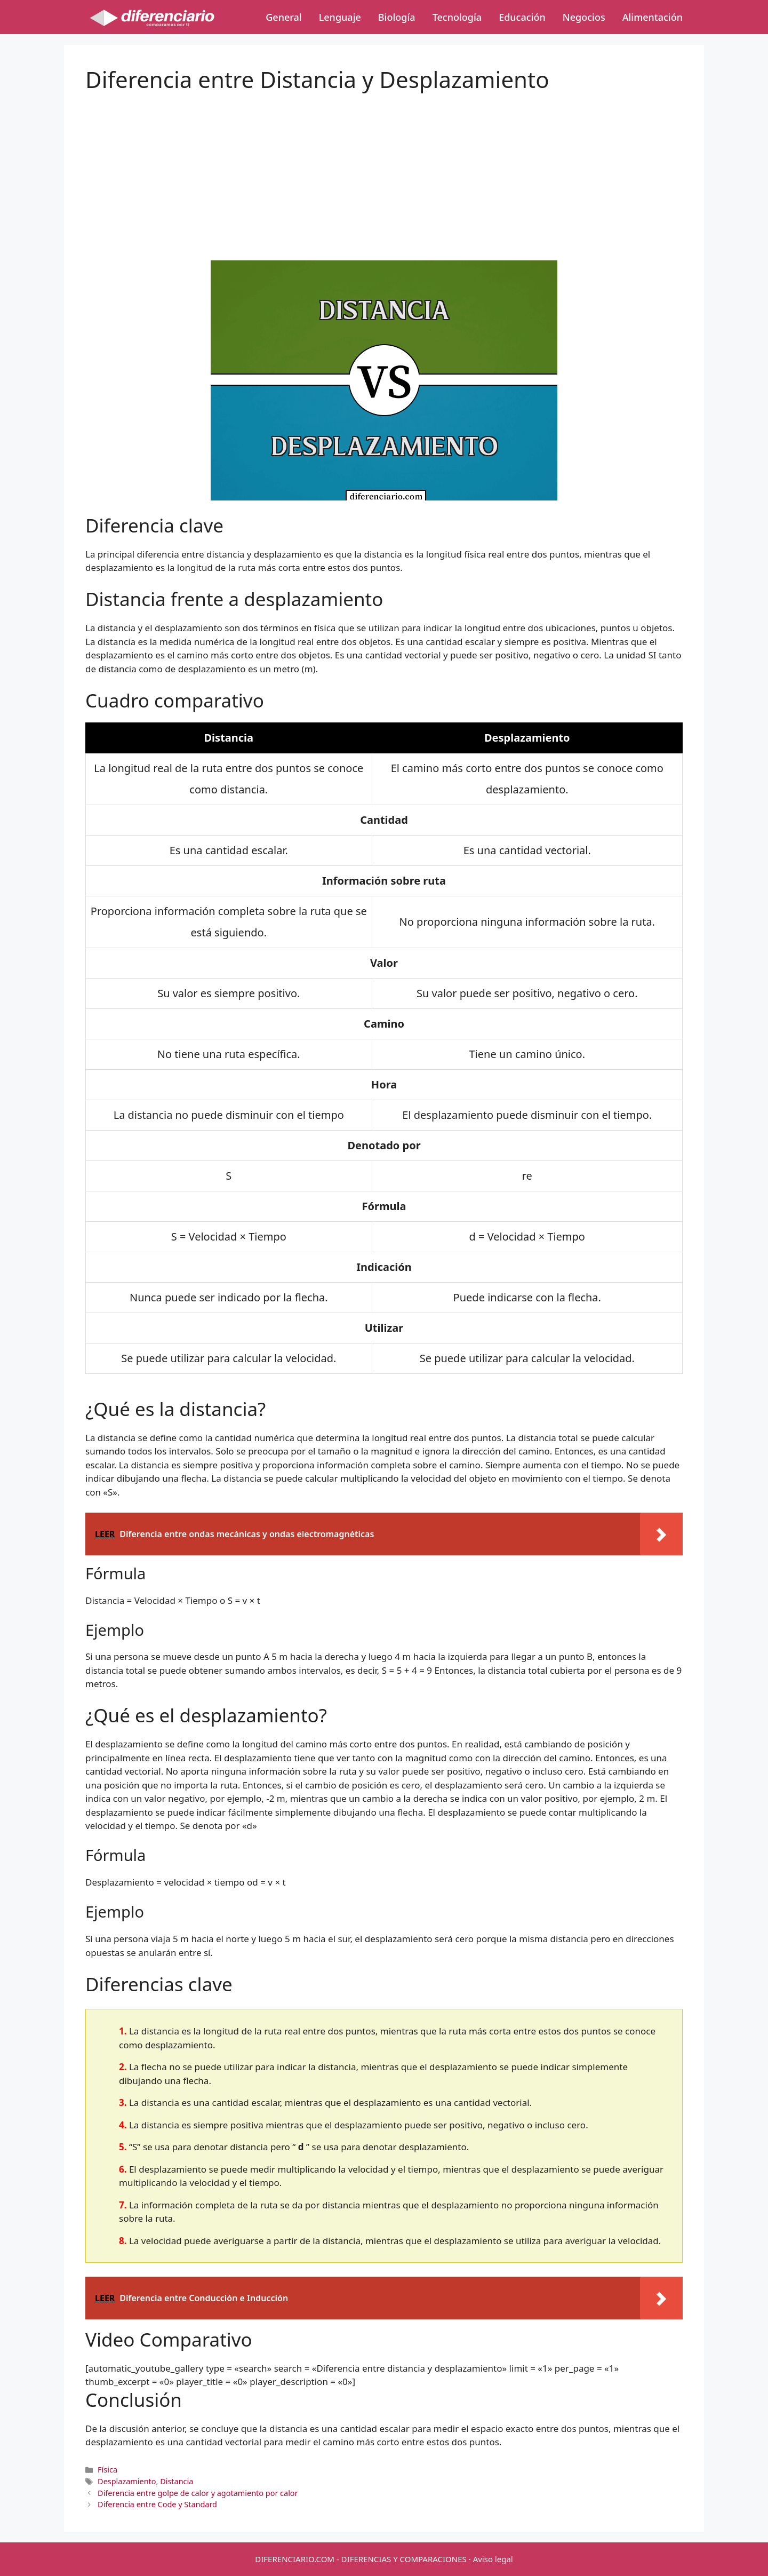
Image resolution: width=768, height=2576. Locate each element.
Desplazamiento (127, 2481)
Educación (522, 17)
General (283, 17)
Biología (396, 17)
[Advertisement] (384, 167)
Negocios (584, 17)
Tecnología (457, 17)
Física (107, 2469)
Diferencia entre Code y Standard (157, 2504)
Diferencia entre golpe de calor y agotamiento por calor (198, 2493)
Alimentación (652, 17)
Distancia (176, 2481)
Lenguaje (340, 17)
